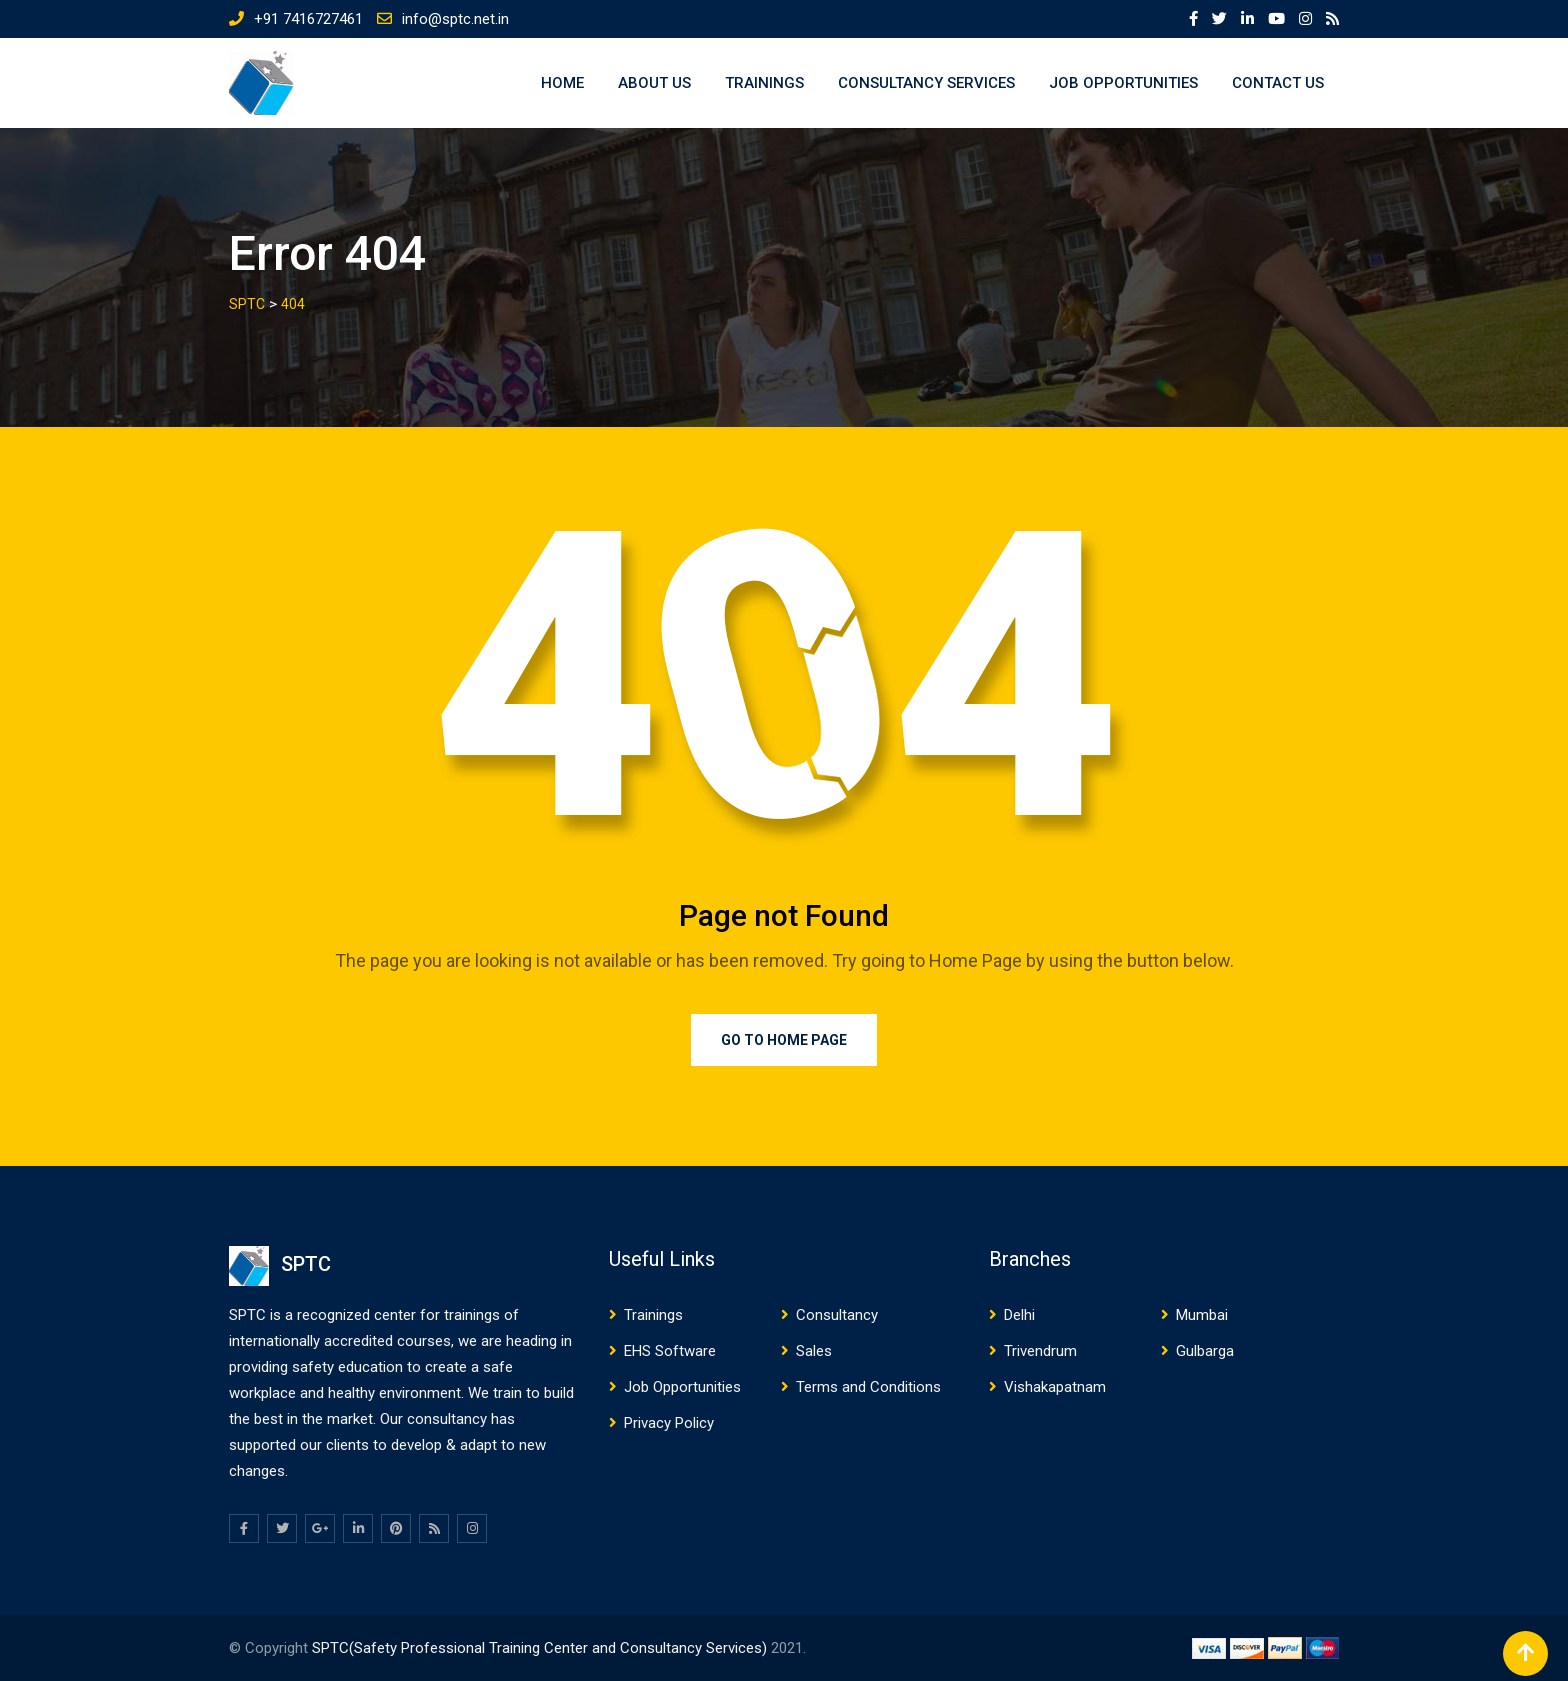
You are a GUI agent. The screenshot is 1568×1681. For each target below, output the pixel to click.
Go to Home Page (784, 1040)
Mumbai (1202, 1315)
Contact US (1278, 83)
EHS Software (670, 1351)
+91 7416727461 (308, 19)
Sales (814, 1351)
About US (654, 83)
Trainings (764, 83)
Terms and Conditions (868, 1387)
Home (562, 83)
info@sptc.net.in (455, 19)
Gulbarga (1205, 1351)
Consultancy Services (926, 83)
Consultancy (837, 1315)
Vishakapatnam (1055, 1387)
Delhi (1019, 1315)
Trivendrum (1040, 1351)
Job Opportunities (1123, 83)
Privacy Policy (669, 1423)
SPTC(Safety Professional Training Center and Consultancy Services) (541, 1648)
